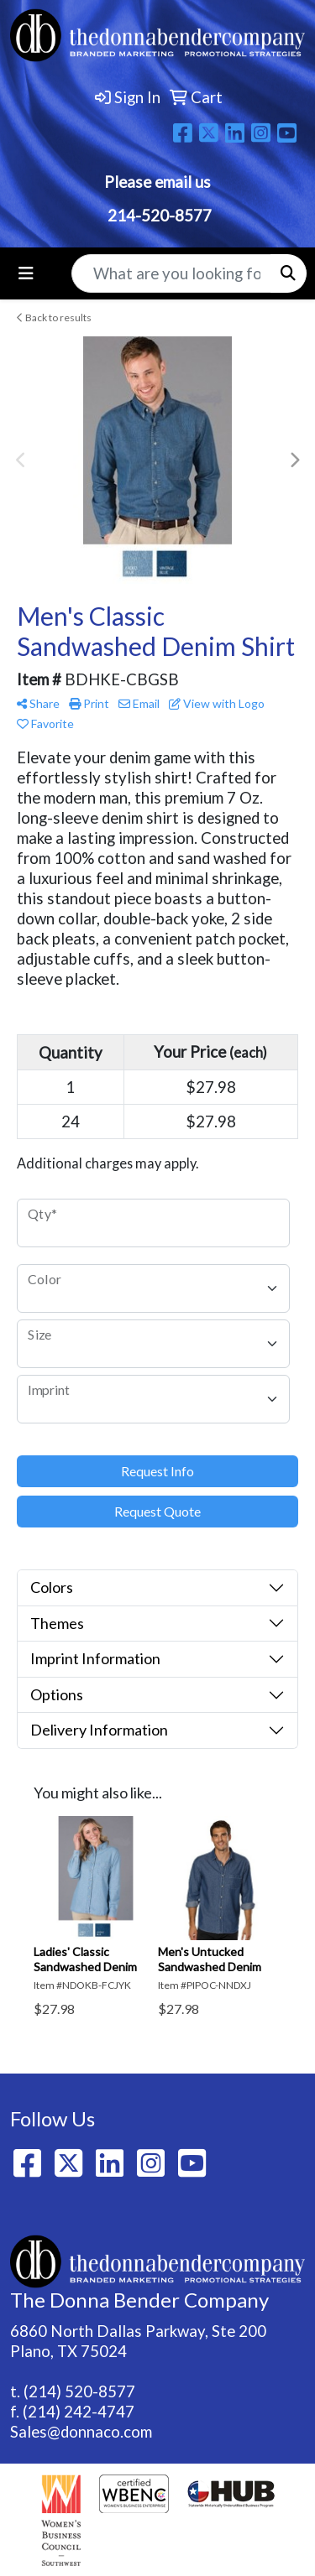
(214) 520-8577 (79, 2391)
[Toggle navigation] (26, 273)
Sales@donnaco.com (81, 2431)
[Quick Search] (171, 273)
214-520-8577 (158, 215)
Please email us (157, 182)
